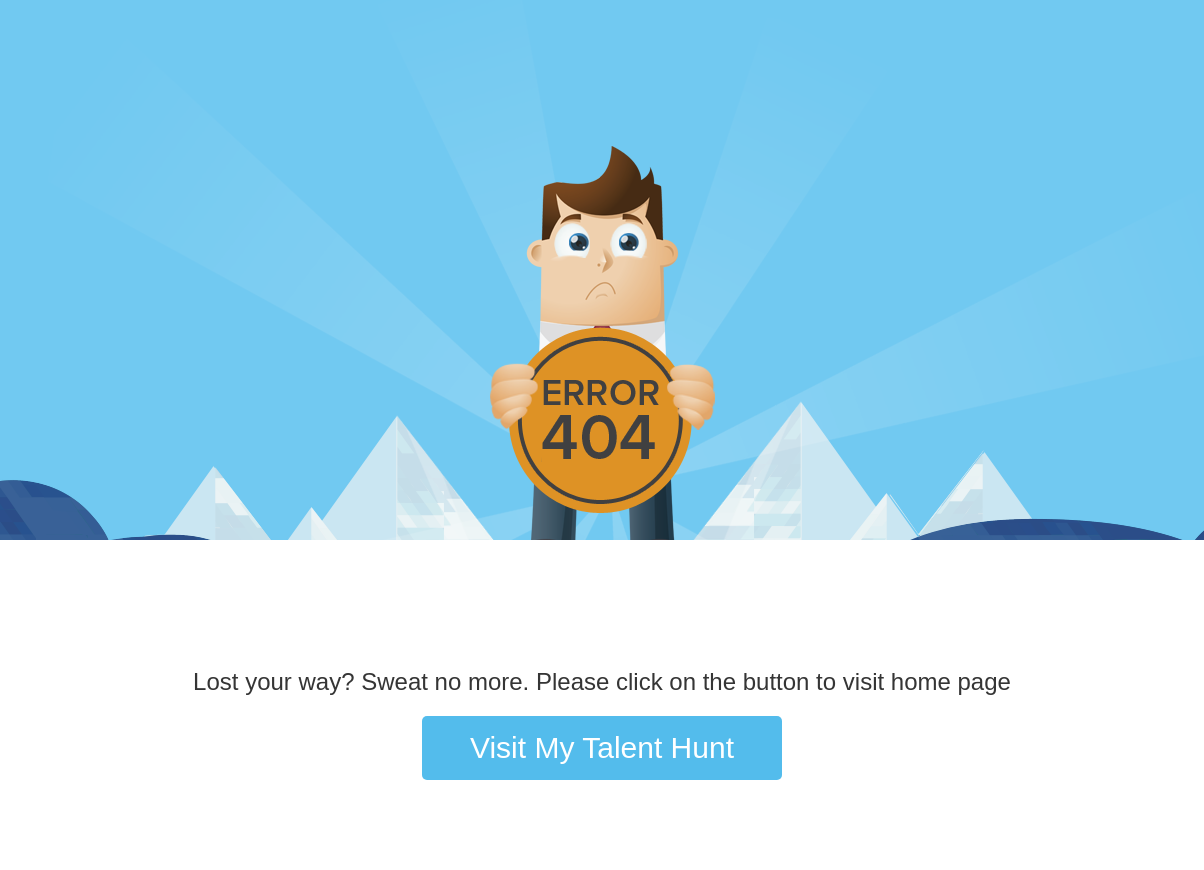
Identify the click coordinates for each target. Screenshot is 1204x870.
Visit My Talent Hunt (602, 747)
